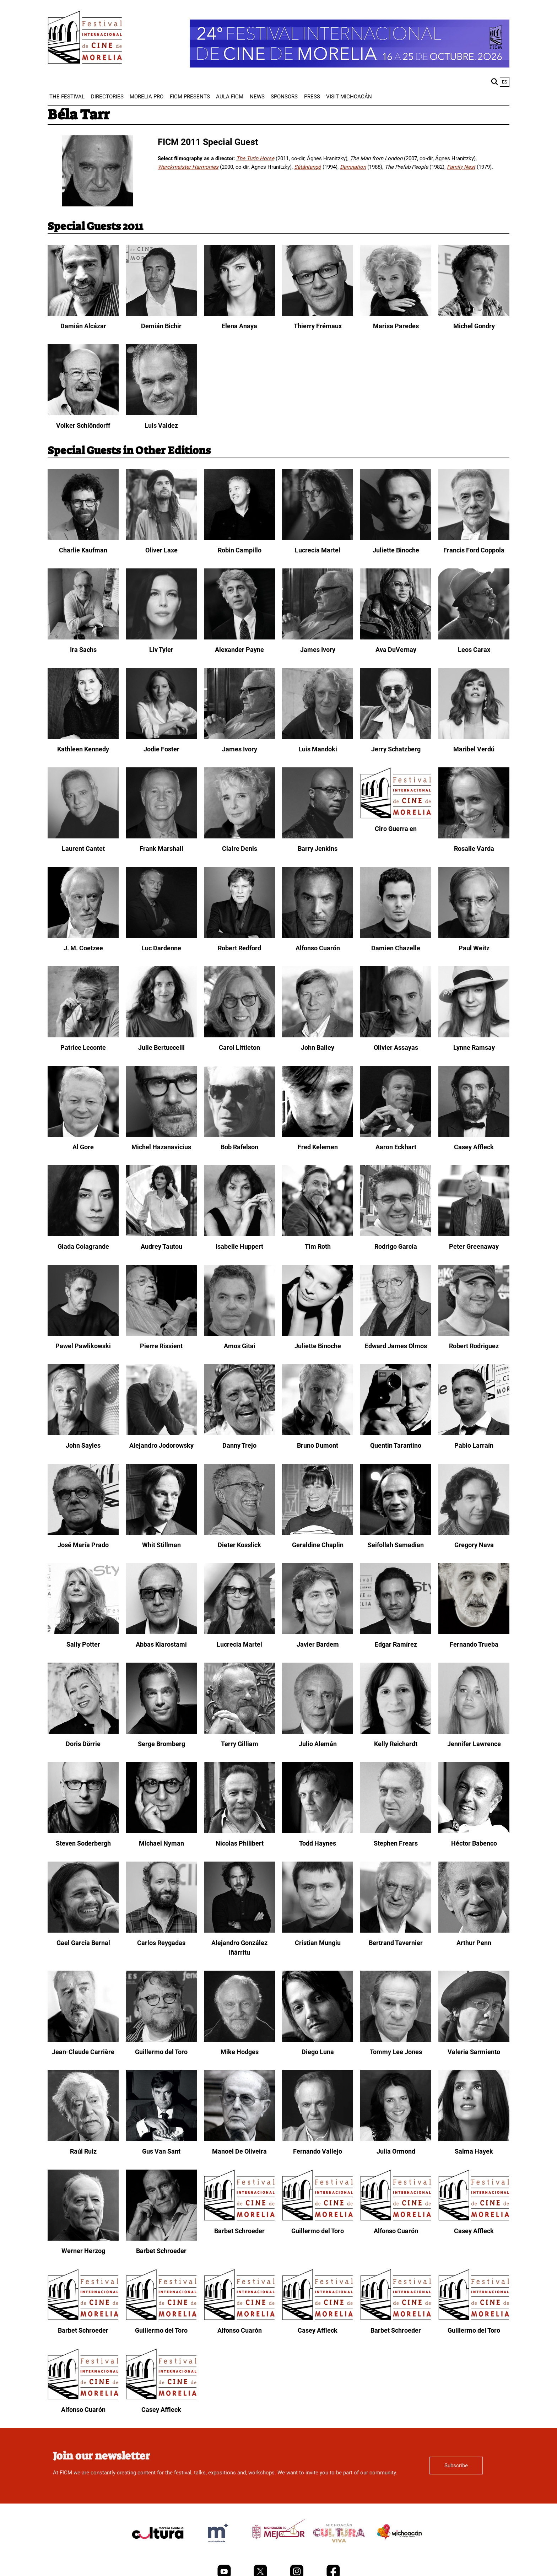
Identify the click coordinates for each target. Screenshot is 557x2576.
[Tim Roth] (317, 1234)
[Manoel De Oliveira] (239, 2139)
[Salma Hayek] (473, 2139)
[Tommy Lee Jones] (395, 2040)
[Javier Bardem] (317, 1632)
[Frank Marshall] (161, 836)
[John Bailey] (317, 1035)
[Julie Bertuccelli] (161, 1035)
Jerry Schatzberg (396, 749)
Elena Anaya (239, 326)
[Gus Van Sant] (161, 2139)
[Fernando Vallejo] (317, 2139)
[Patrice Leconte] (83, 1035)
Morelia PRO (146, 96)
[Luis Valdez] (161, 413)
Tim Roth (318, 1246)
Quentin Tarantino (395, 1445)
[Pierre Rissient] (161, 1334)
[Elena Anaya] (239, 314)
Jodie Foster (161, 749)
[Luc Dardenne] (161, 936)
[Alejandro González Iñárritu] (239, 1931)
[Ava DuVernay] (395, 637)
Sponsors (284, 96)
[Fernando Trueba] (473, 1632)
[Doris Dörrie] (83, 1732)
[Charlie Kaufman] (83, 538)
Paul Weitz (474, 948)
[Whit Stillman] (161, 1533)
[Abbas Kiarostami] (161, 1632)
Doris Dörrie (83, 1744)
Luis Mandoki (317, 749)
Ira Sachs (83, 649)
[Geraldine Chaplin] (317, 1533)
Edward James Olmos (396, 1346)
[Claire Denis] (239, 836)
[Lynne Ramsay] (473, 1035)
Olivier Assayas (396, 1047)
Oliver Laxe (161, 550)
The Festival (67, 96)
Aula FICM (229, 96)
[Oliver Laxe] (161, 538)
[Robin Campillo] (239, 538)
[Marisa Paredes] (395, 314)
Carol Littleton (239, 1047)
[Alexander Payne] (239, 637)
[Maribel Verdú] (473, 737)
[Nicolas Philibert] (239, 1831)
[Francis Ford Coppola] (473, 538)
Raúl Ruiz (83, 2151)
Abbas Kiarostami (161, 1644)
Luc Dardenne (161, 948)
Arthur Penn (473, 1942)
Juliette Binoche (396, 550)
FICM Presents (190, 96)
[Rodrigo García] (395, 1234)
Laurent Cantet (83, 848)
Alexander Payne (239, 649)
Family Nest (461, 167)
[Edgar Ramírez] (395, 1632)
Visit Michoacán (349, 96)
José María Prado (83, 1545)
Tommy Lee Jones (396, 2052)
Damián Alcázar (83, 326)
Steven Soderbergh (83, 1843)
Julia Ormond (396, 2151)
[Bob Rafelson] (239, 1135)
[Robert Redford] (239, 936)
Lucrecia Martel (317, 550)
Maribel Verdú (473, 749)
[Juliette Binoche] (395, 538)
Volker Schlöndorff (83, 425)
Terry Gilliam (239, 1744)
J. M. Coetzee (83, 948)
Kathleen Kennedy (83, 749)
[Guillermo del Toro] (161, 2040)
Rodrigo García (395, 1246)
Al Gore (83, 1147)
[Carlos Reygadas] (161, 1931)
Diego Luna (318, 2052)
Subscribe (456, 2465)
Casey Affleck (474, 1147)
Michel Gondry (474, 326)
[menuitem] (67, 96)
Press (312, 96)
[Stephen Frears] (395, 1831)
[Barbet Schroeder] (161, 2239)
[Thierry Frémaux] (317, 314)
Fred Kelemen (318, 1147)
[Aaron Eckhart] (395, 1135)
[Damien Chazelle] (395, 936)
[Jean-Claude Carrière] (83, 2040)
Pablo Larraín (473, 1445)
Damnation (353, 167)
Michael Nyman (161, 1843)
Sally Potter (83, 1644)
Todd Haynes (317, 1843)
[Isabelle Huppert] (239, 1234)
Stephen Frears (396, 1843)
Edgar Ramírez (396, 1644)
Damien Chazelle (395, 948)
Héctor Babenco (474, 1843)
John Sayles (83, 1445)
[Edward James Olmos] (395, 1334)
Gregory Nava (474, 1545)
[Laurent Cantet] (83, 836)
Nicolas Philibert (240, 1843)
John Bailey (317, 1047)
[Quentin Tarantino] (395, 1433)
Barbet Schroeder (161, 2250)
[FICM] (85, 38)
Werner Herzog (83, 2250)
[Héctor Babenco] (473, 1831)
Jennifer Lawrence (474, 1744)
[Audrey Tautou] (161, 1234)
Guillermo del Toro (161, 2052)
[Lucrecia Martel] (317, 538)
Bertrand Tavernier (396, 1942)
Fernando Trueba (474, 1644)
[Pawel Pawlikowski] (83, 1334)
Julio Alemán (318, 1744)
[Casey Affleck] (473, 1135)
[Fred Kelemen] (317, 1135)
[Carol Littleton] (239, 1035)
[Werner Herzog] (83, 2239)
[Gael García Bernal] (83, 1931)
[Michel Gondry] (473, 314)
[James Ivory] (317, 637)
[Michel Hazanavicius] (161, 1135)
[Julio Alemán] (317, 1732)
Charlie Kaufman (83, 550)
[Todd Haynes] (317, 1831)
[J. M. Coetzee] (83, 936)
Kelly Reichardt (395, 1744)
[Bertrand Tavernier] (395, 1931)
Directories (107, 96)
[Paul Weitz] (473, 936)
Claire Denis (239, 848)
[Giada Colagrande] (83, 1234)
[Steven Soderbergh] (83, 1831)
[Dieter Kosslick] (239, 1533)
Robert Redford (239, 948)
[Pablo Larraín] (473, 1433)
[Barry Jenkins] (317, 836)
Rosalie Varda (474, 848)
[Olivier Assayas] (395, 1035)
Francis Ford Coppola (473, 550)
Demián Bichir (161, 326)
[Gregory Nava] (473, 1533)
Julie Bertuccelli (161, 1047)
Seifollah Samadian (396, 1545)
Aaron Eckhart (395, 1147)
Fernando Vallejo (317, 2151)
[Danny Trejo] (239, 1433)
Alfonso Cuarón (318, 948)
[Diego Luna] (317, 2040)
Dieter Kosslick (239, 1545)
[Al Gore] (83, 1135)
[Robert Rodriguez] (473, 1334)
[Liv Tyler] (161, 637)
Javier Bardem (318, 1644)
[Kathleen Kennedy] (83, 737)
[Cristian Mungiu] (317, 1931)
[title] (157, 2550)
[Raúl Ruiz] (83, 2139)
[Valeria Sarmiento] (473, 2040)
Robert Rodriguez (474, 1346)
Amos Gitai (239, 1346)
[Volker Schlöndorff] (83, 413)
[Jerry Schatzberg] (395, 737)
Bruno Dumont (317, 1445)
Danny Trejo (239, 1445)
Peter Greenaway (474, 1246)
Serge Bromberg (161, 1744)
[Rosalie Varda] (473, 836)
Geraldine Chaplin (318, 1545)
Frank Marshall (161, 848)
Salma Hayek (474, 2151)
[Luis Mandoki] (317, 737)
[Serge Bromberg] (161, 1732)
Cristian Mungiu (318, 1942)
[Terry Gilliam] (239, 1732)
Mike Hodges (240, 2052)
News (257, 96)
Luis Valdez (161, 425)
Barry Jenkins (317, 848)
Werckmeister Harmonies (188, 167)
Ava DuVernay (395, 649)
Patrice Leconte (83, 1047)
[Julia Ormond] (395, 2139)
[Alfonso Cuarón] (317, 936)
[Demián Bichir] (161, 314)
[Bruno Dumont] (317, 1433)
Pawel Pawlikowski (83, 1346)
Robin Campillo (239, 550)
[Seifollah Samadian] (395, 1533)
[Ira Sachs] (83, 637)
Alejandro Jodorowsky (161, 1445)
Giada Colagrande (83, 1246)
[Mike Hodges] (239, 2040)
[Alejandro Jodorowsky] (161, 1433)
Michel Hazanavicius (161, 1147)
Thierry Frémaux (318, 326)
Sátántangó (307, 167)
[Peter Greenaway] (473, 1234)
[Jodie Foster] (161, 737)
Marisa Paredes (396, 326)
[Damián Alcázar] (83, 314)
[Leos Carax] (473, 637)
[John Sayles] (83, 1433)
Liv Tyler (161, 649)
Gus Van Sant (161, 2151)
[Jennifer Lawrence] (473, 1732)
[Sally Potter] (83, 1632)
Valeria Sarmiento (474, 2052)
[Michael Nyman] (161, 1831)
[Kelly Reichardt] (395, 1732)
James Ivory (317, 649)
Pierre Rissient (161, 1346)
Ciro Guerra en (396, 828)
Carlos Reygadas (161, 1942)
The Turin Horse (255, 158)
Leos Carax (474, 649)
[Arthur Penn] (473, 1931)
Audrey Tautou (161, 1246)
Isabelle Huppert (239, 1246)
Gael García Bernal (83, 1942)
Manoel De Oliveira (239, 2151)
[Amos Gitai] (239, 1334)
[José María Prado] (83, 1533)
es (504, 82)
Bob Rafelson (239, 1147)
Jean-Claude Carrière (83, 2052)
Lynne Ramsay (474, 1047)
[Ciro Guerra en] (395, 817)
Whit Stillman (161, 1545)
